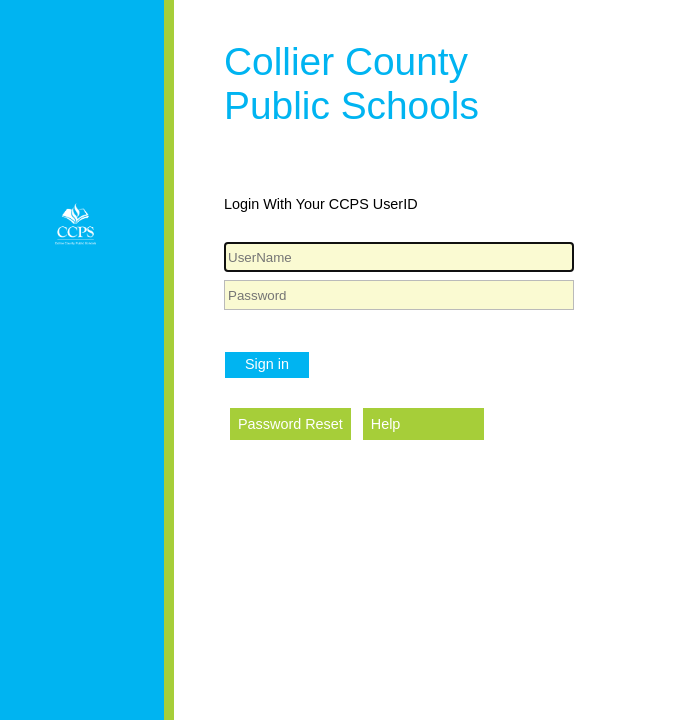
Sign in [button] (267, 364)
